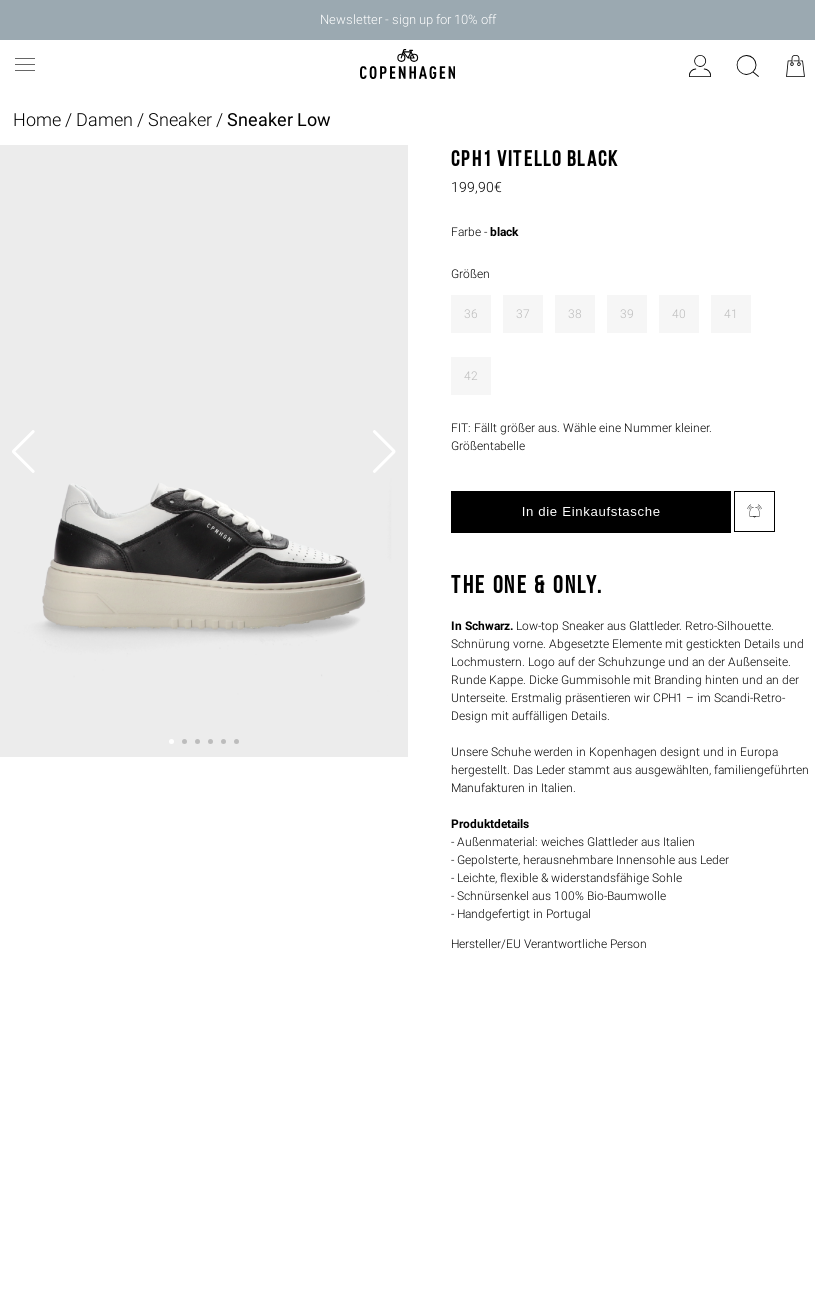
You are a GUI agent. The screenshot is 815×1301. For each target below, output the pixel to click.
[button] (171, 741)
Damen (104, 119)
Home (37, 119)
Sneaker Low (279, 119)
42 (471, 376)
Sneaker (180, 119)
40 (679, 314)
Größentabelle (488, 446)
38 (575, 314)
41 (731, 314)
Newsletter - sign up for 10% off (408, 19)
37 (523, 314)
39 (627, 314)
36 (471, 314)
